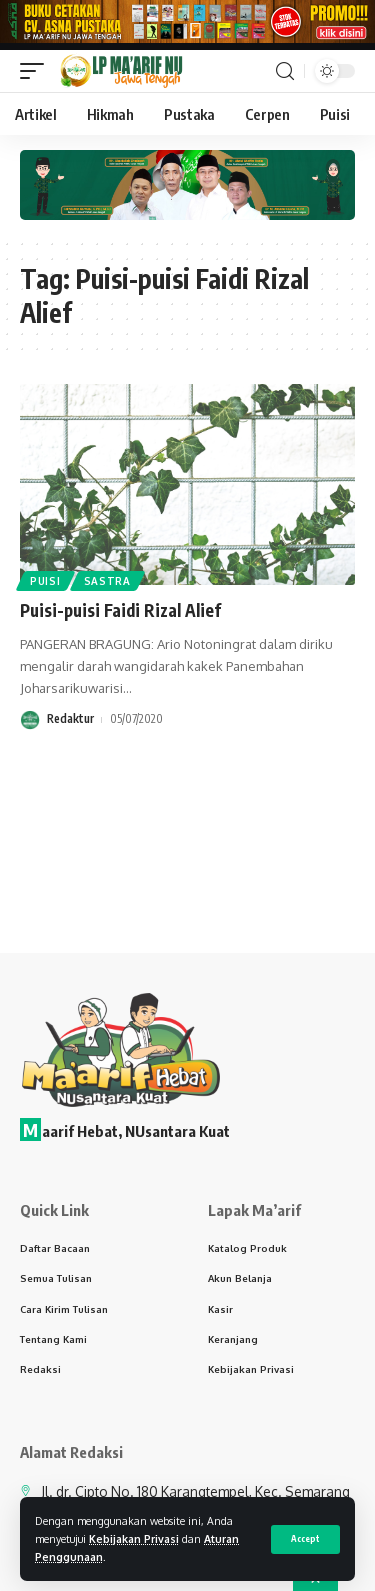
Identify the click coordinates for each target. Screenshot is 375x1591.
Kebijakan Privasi (134, 1538)
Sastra (107, 581)
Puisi (45, 581)
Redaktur (70, 718)
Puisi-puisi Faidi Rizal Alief (120, 610)
